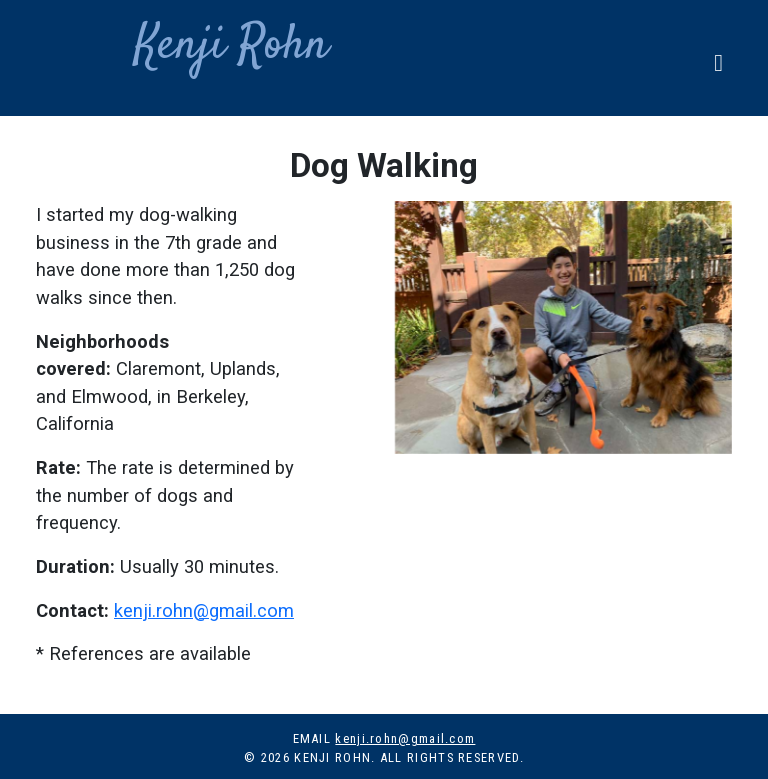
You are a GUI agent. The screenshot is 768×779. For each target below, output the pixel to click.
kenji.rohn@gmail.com (204, 610)
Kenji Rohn (190, 46)
